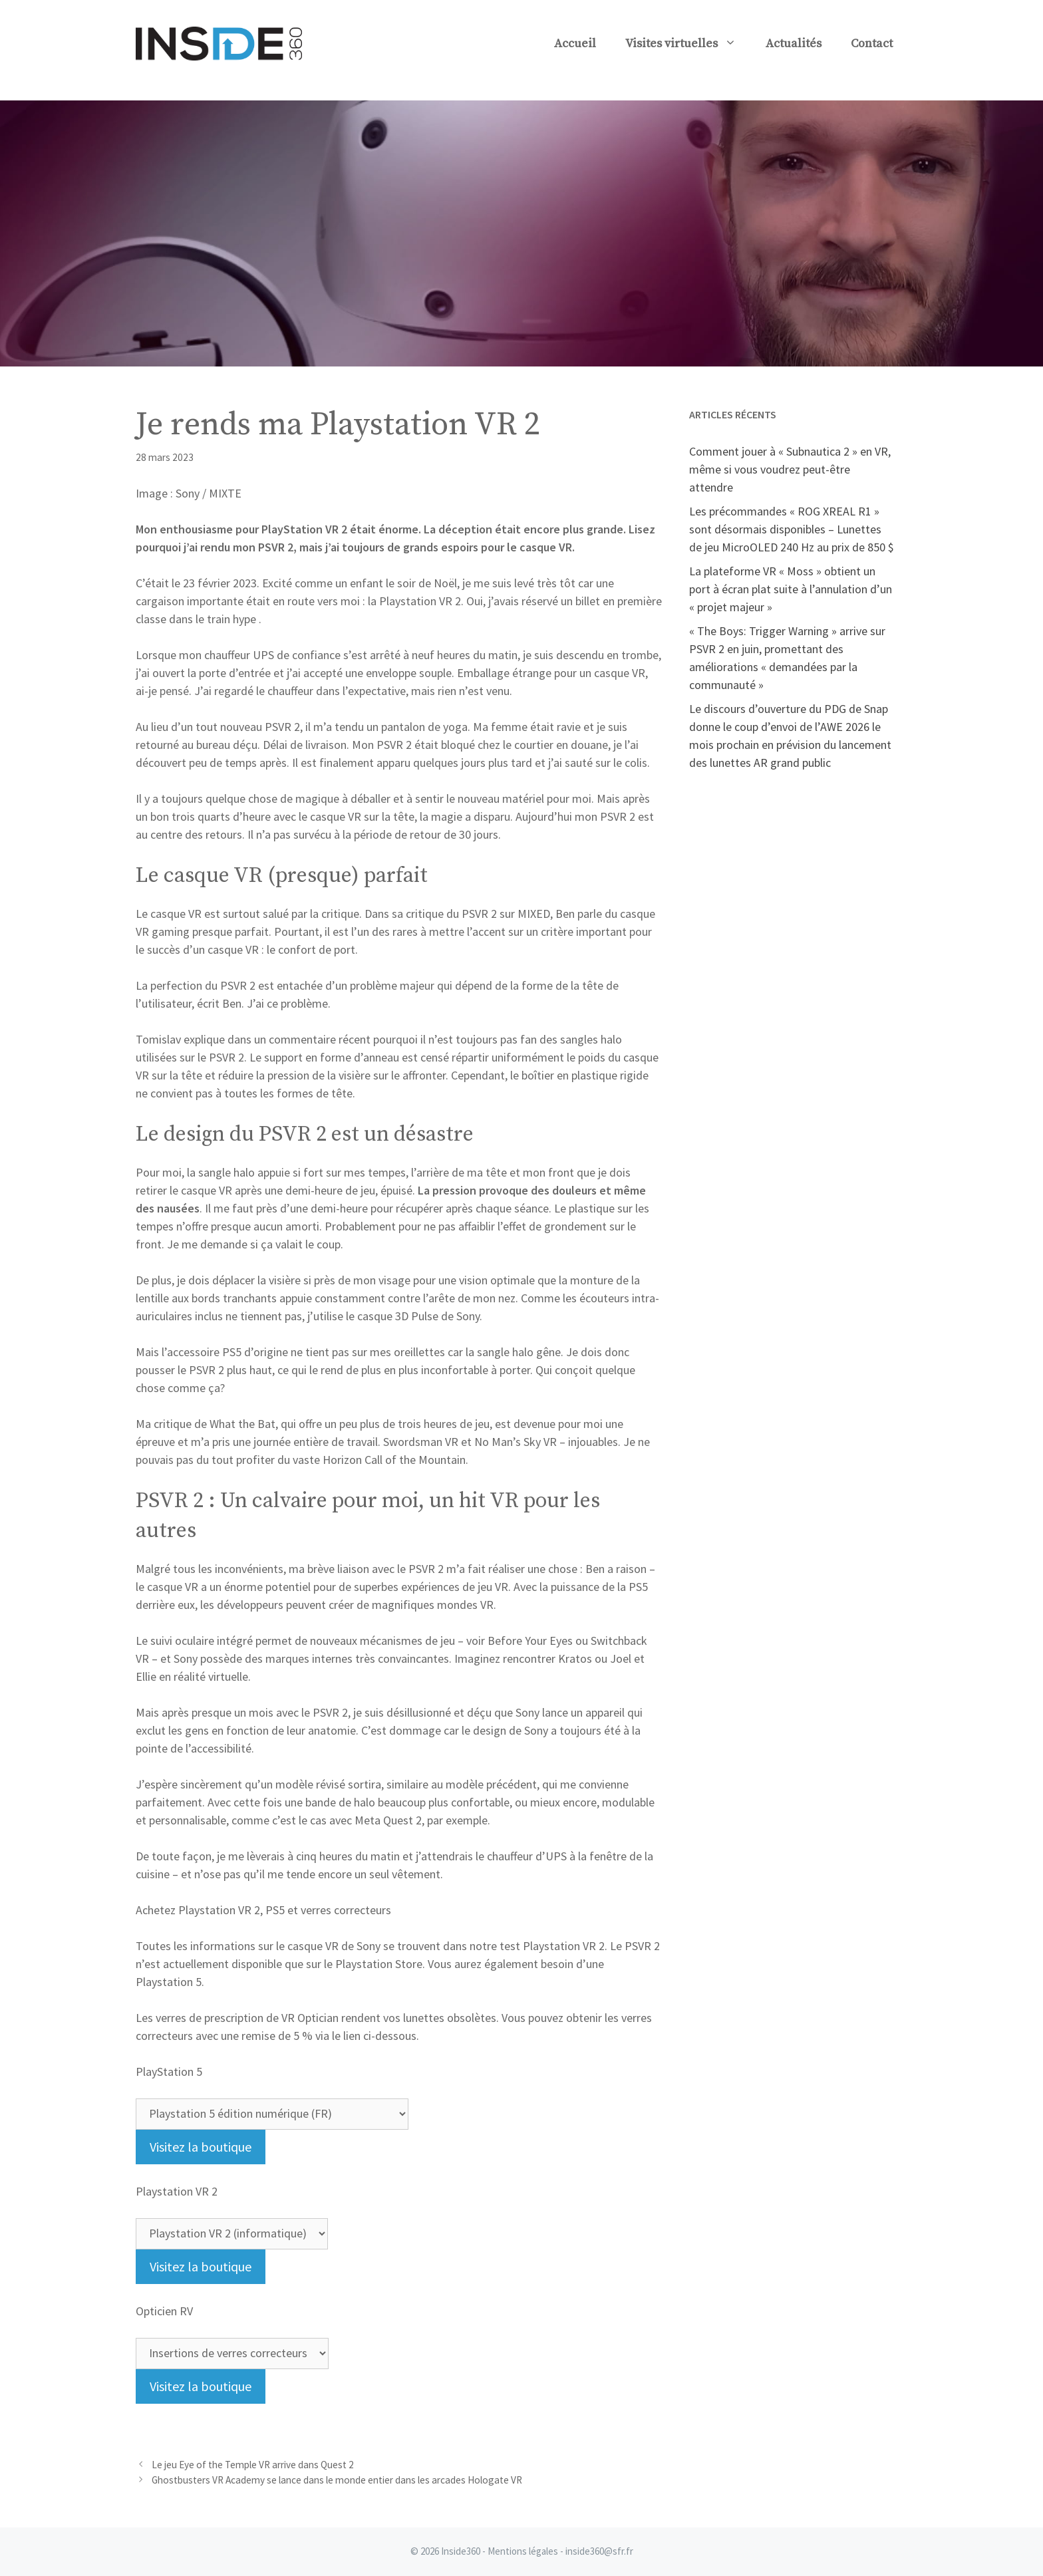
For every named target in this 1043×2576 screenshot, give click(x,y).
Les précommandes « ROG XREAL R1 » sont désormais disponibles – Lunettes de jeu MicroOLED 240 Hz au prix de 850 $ (791, 529)
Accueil (575, 43)
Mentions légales (523, 2551)
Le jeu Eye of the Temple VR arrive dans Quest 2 (253, 2464)
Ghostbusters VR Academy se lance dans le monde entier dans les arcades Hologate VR (337, 2480)
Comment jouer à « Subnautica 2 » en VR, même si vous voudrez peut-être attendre (790, 469)
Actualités (793, 43)
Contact (872, 43)
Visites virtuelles (688, 44)
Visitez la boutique (200, 2146)
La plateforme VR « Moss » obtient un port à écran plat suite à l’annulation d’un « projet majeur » (790, 589)
